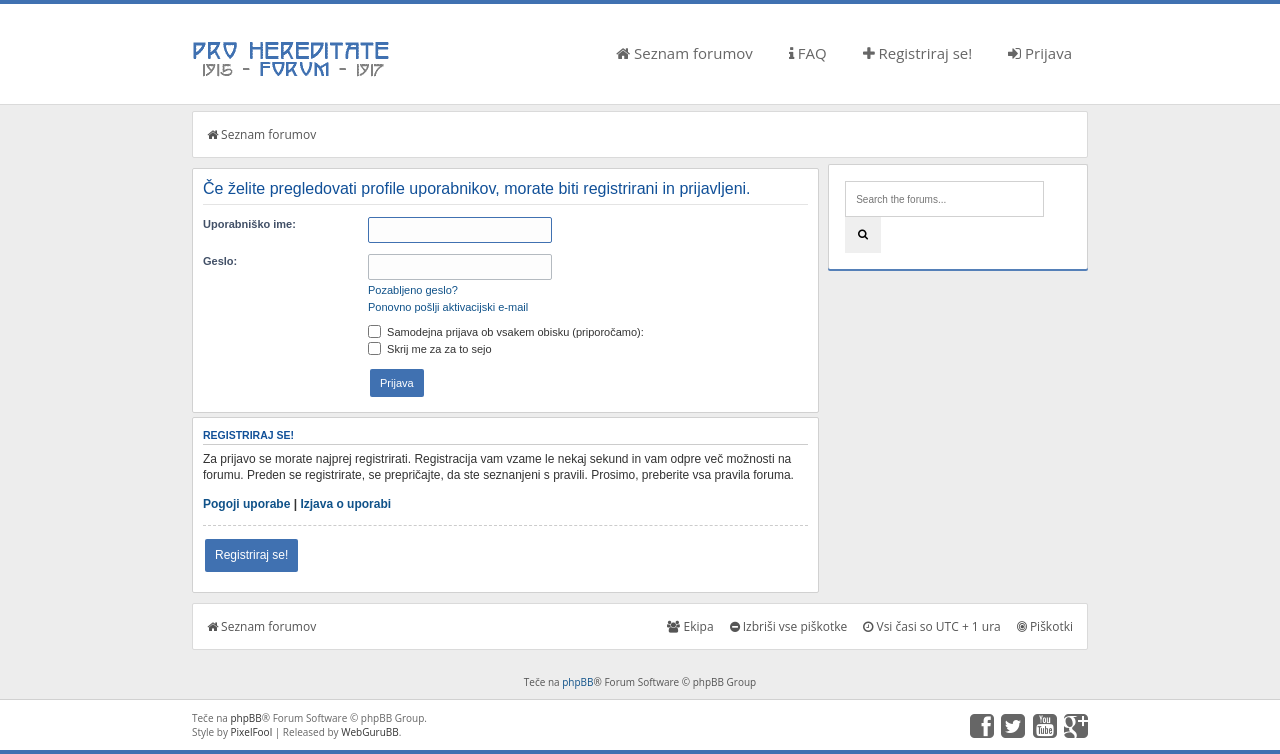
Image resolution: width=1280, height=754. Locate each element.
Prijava (1040, 53)
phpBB (577, 682)
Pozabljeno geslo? (413, 290)
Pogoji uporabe (246, 504)
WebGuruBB (370, 732)
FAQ (808, 53)
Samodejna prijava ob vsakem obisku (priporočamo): (506, 332)
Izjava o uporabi (345, 504)
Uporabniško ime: (249, 224)
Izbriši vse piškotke (789, 626)
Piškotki (1045, 626)
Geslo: (220, 261)
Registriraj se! (918, 53)
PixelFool (252, 732)
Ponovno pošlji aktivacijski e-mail (448, 307)
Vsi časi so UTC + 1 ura (931, 626)
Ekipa (690, 626)
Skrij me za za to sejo (430, 349)
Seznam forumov (684, 53)
